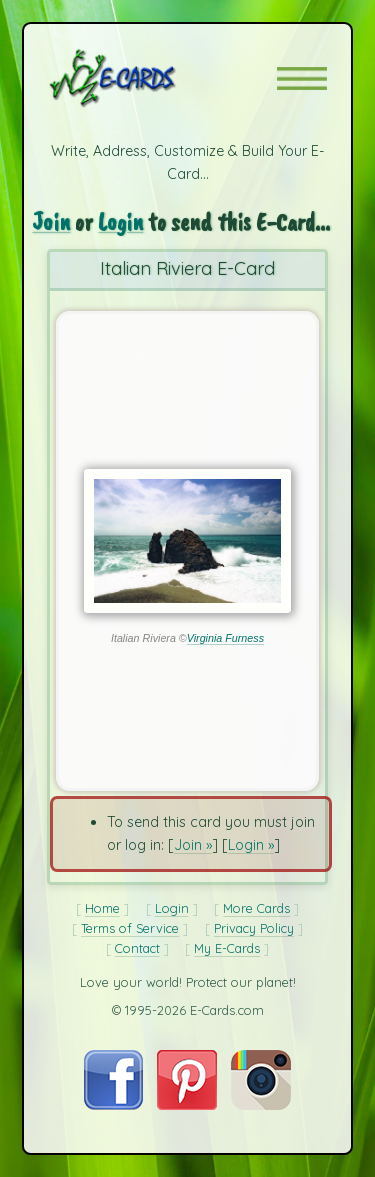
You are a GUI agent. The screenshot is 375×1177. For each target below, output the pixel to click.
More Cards (256, 908)
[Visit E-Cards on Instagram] (261, 1105)
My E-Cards (227, 948)
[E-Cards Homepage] (148, 78)
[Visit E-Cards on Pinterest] (187, 1105)
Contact (137, 948)
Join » (193, 845)
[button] (302, 78)
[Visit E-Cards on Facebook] (113, 1105)
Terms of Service (130, 928)
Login (120, 221)
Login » (251, 845)
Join (51, 221)
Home (102, 908)
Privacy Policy (254, 928)
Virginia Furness (225, 638)
